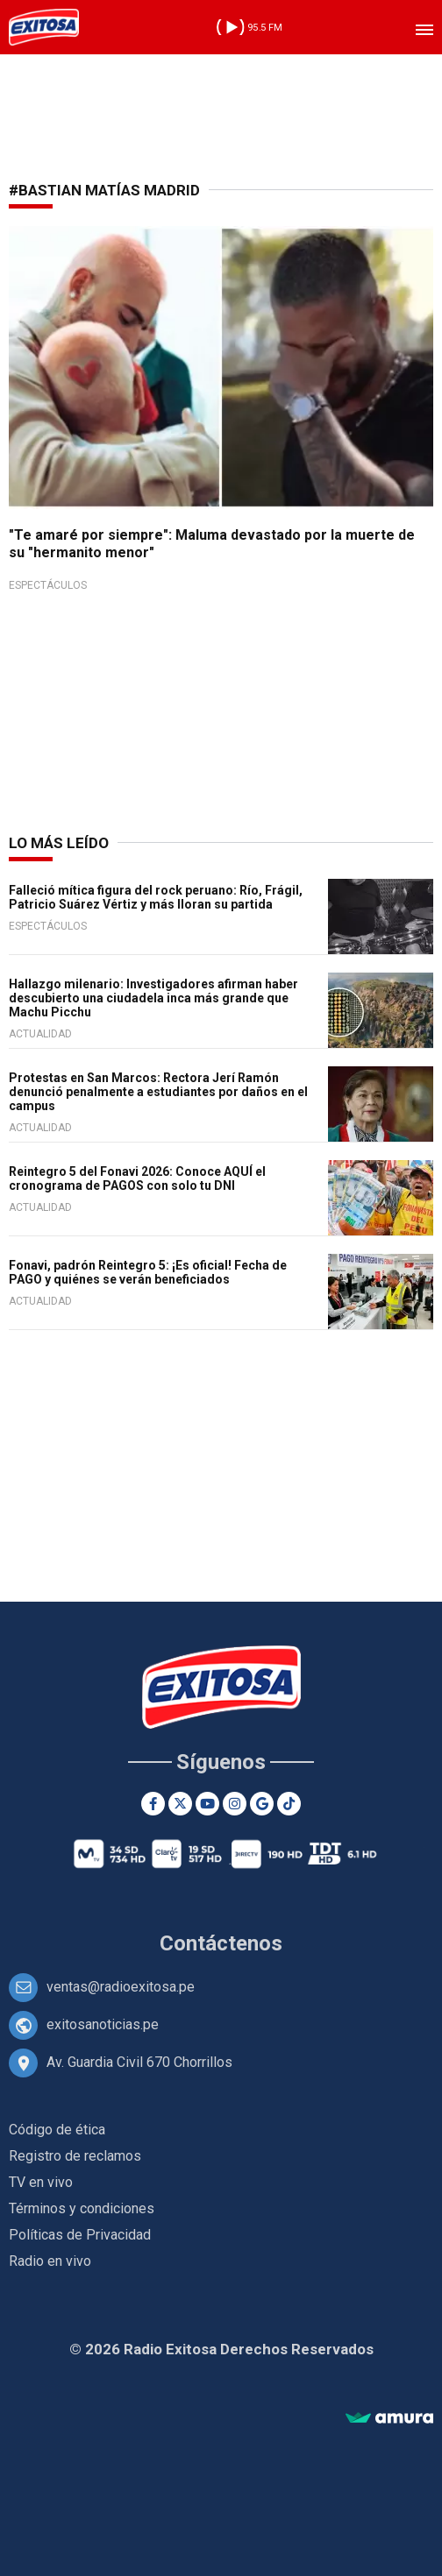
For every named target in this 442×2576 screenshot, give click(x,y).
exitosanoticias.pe (102, 2024)
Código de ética (57, 2129)
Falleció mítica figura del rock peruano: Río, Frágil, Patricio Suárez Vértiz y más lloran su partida (156, 897)
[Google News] (262, 1803)
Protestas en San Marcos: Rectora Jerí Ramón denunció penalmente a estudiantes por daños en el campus (158, 1092)
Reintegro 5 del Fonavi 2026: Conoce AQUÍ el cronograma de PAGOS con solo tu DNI (137, 1178)
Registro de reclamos (75, 2156)
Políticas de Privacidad (80, 2234)
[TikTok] (289, 1803)
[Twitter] (180, 1803)
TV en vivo (41, 2182)
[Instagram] (234, 1803)
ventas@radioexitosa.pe (120, 1986)
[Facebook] (153, 1803)
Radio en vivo (50, 2261)
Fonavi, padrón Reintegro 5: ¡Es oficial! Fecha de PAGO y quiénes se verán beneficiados (148, 1272)
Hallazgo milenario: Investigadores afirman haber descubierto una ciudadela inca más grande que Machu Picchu (153, 998)
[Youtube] (207, 1803)
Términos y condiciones (81, 2208)
